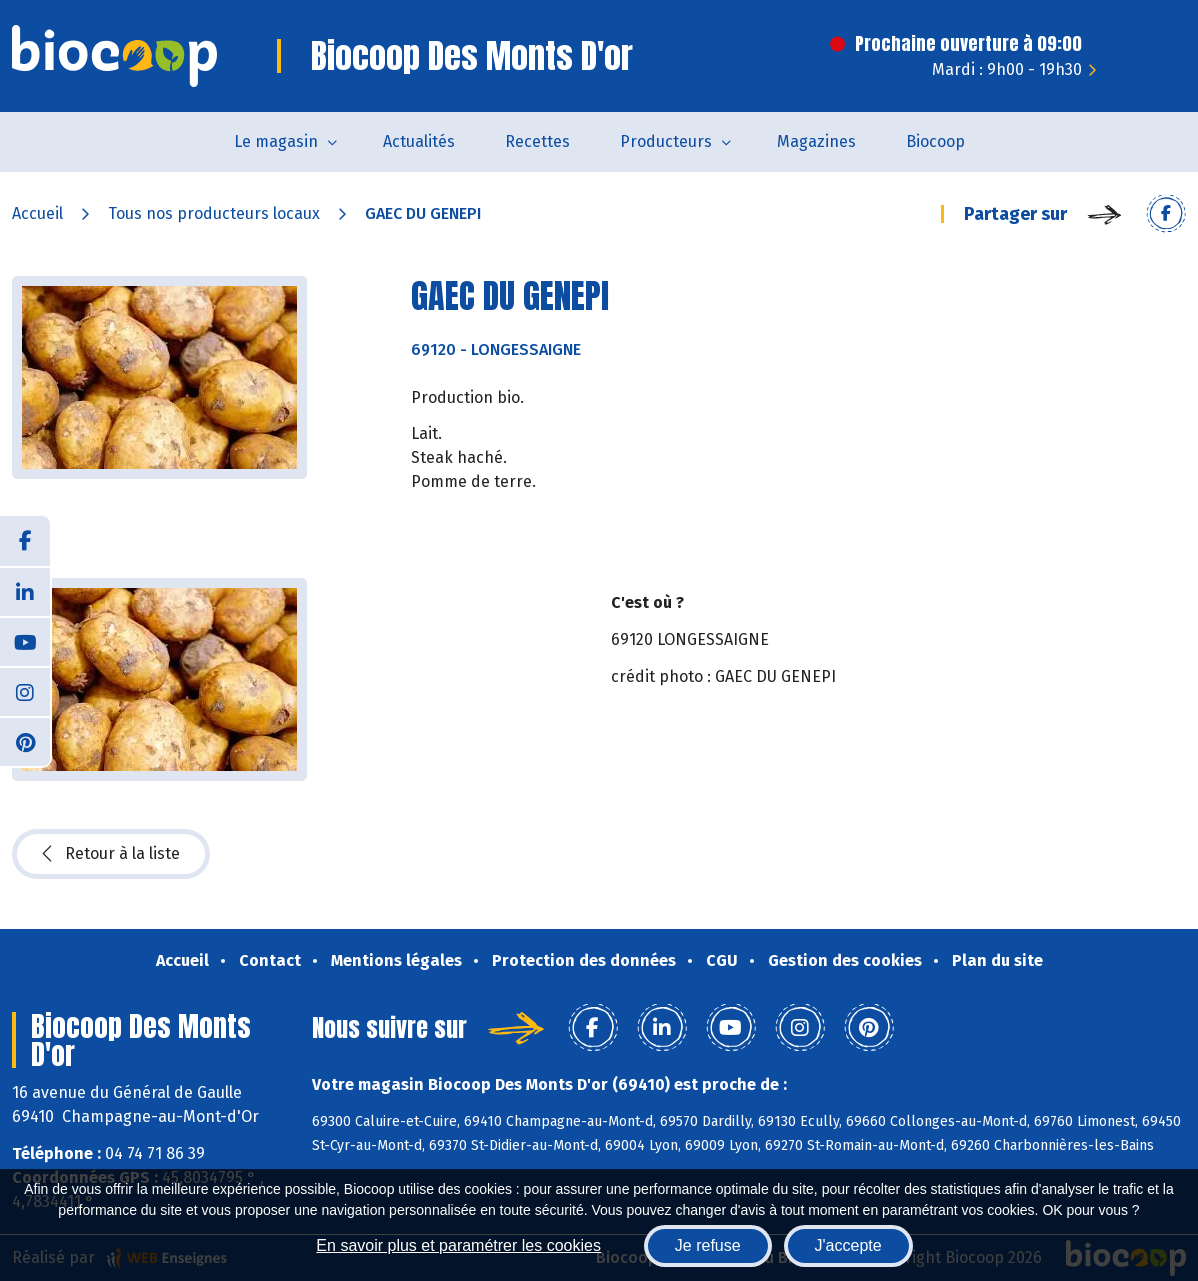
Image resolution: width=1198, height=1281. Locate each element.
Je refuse (708, 1245)
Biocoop (935, 141)
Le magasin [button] (276, 141)
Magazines (816, 141)
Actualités (419, 141)
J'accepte (848, 1245)
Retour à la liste (111, 854)
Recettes (537, 141)
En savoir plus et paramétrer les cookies (458, 1245)
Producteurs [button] (666, 141)
